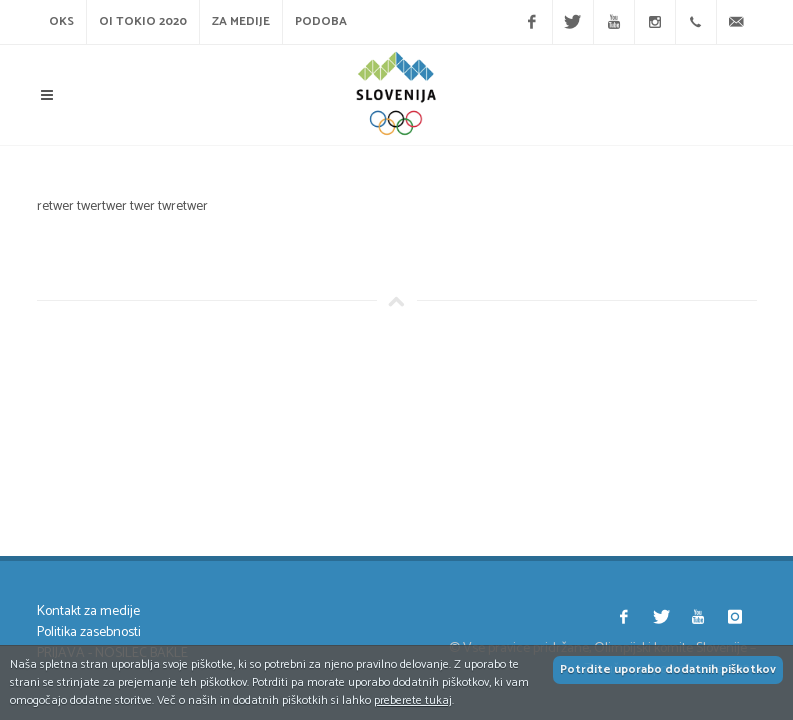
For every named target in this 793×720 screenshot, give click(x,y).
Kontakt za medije (88, 611)
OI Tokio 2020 (143, 21)
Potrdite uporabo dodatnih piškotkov (668, 669)
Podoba (321, 21)
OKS (61, 21)
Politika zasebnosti (89, 632)
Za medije (241, 21)
